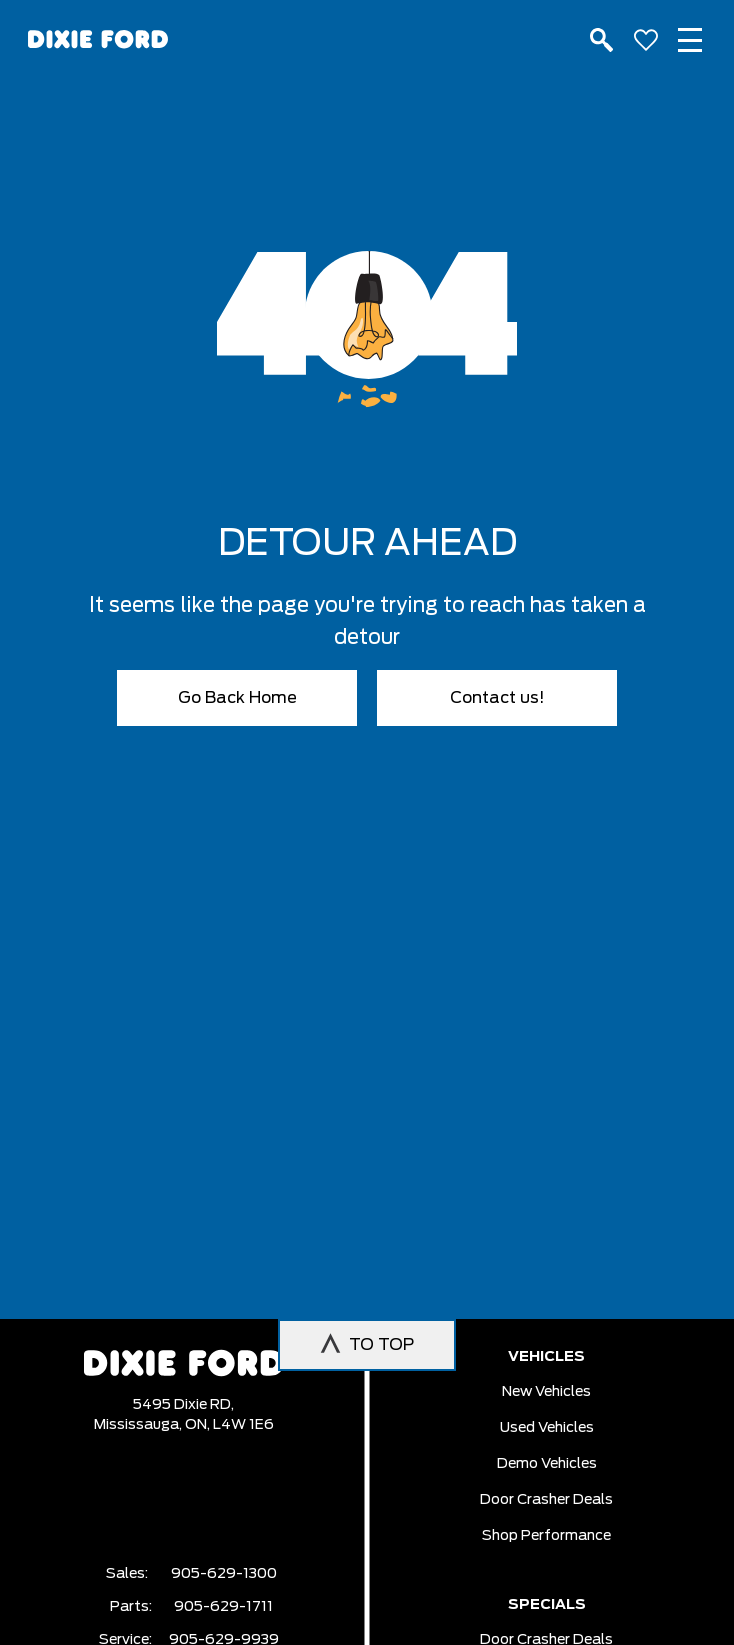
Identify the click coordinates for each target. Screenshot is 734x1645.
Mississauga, (139, 1425)
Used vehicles (547, 1428)
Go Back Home (237, 698)
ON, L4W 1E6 (229, 1425)
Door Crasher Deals (546, 1500)
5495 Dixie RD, (183, 1405)
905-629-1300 (224, 1574)
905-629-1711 (223, 1607)
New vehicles (546, 1392)
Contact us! (497, 698)
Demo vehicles (547, 1464)
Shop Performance (546, 1536)
